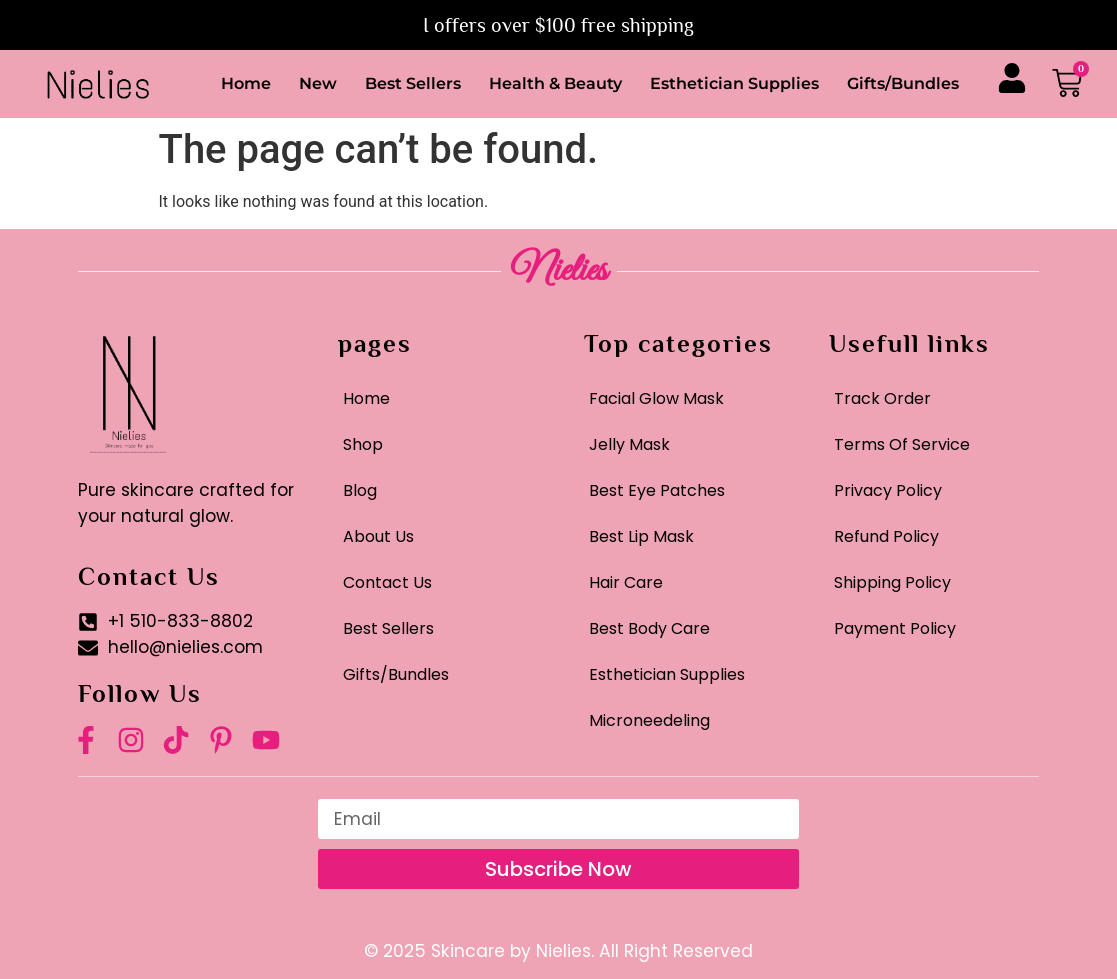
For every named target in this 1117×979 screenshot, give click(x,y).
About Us (378, 536)
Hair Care (626, 582)
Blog (360, 490)
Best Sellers (413, 83)
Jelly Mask (629, 444)
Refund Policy (886, 536)
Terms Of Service (902, 444)
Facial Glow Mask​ (656, 398)
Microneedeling (649, 720)
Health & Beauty (555, 83)
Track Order (882, 398)
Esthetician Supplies (734, 83)
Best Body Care (649, 628)
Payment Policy (895, 628)
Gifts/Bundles (903, 83)
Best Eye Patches (657, 490)
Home (246, 83)
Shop (363, 444)
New (318, 83)
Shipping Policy (892, 582)
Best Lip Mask (641, 536)
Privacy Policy (888, 490)
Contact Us (387, 582)
